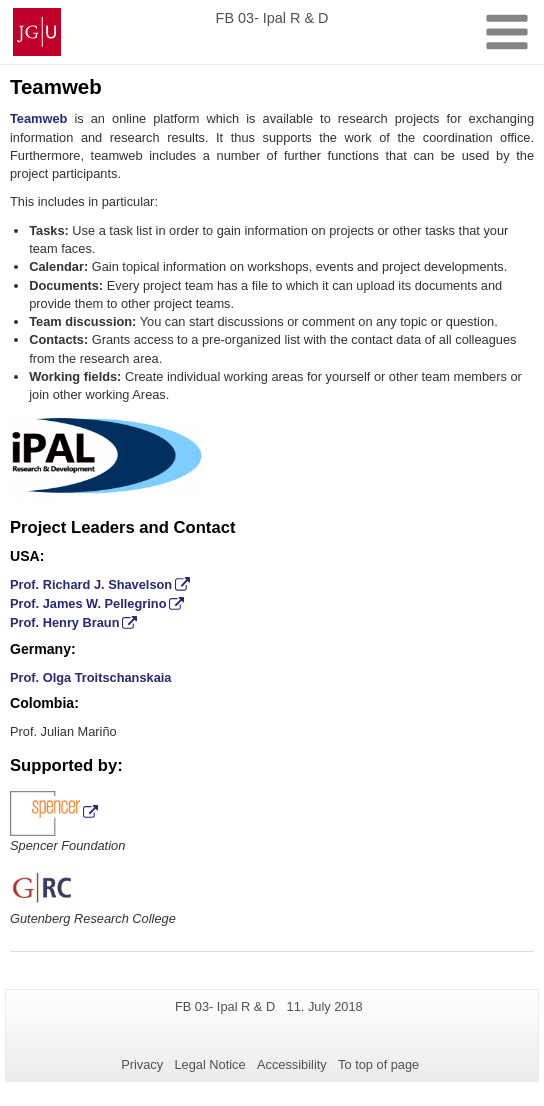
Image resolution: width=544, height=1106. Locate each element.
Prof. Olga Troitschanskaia (90, 677)
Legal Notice (209, 1064)
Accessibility (292, 1064)
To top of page (378, 1064)
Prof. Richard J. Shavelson (91, 584)
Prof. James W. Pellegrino (88, 603)
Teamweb (38, 118)
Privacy (142, 1064)
